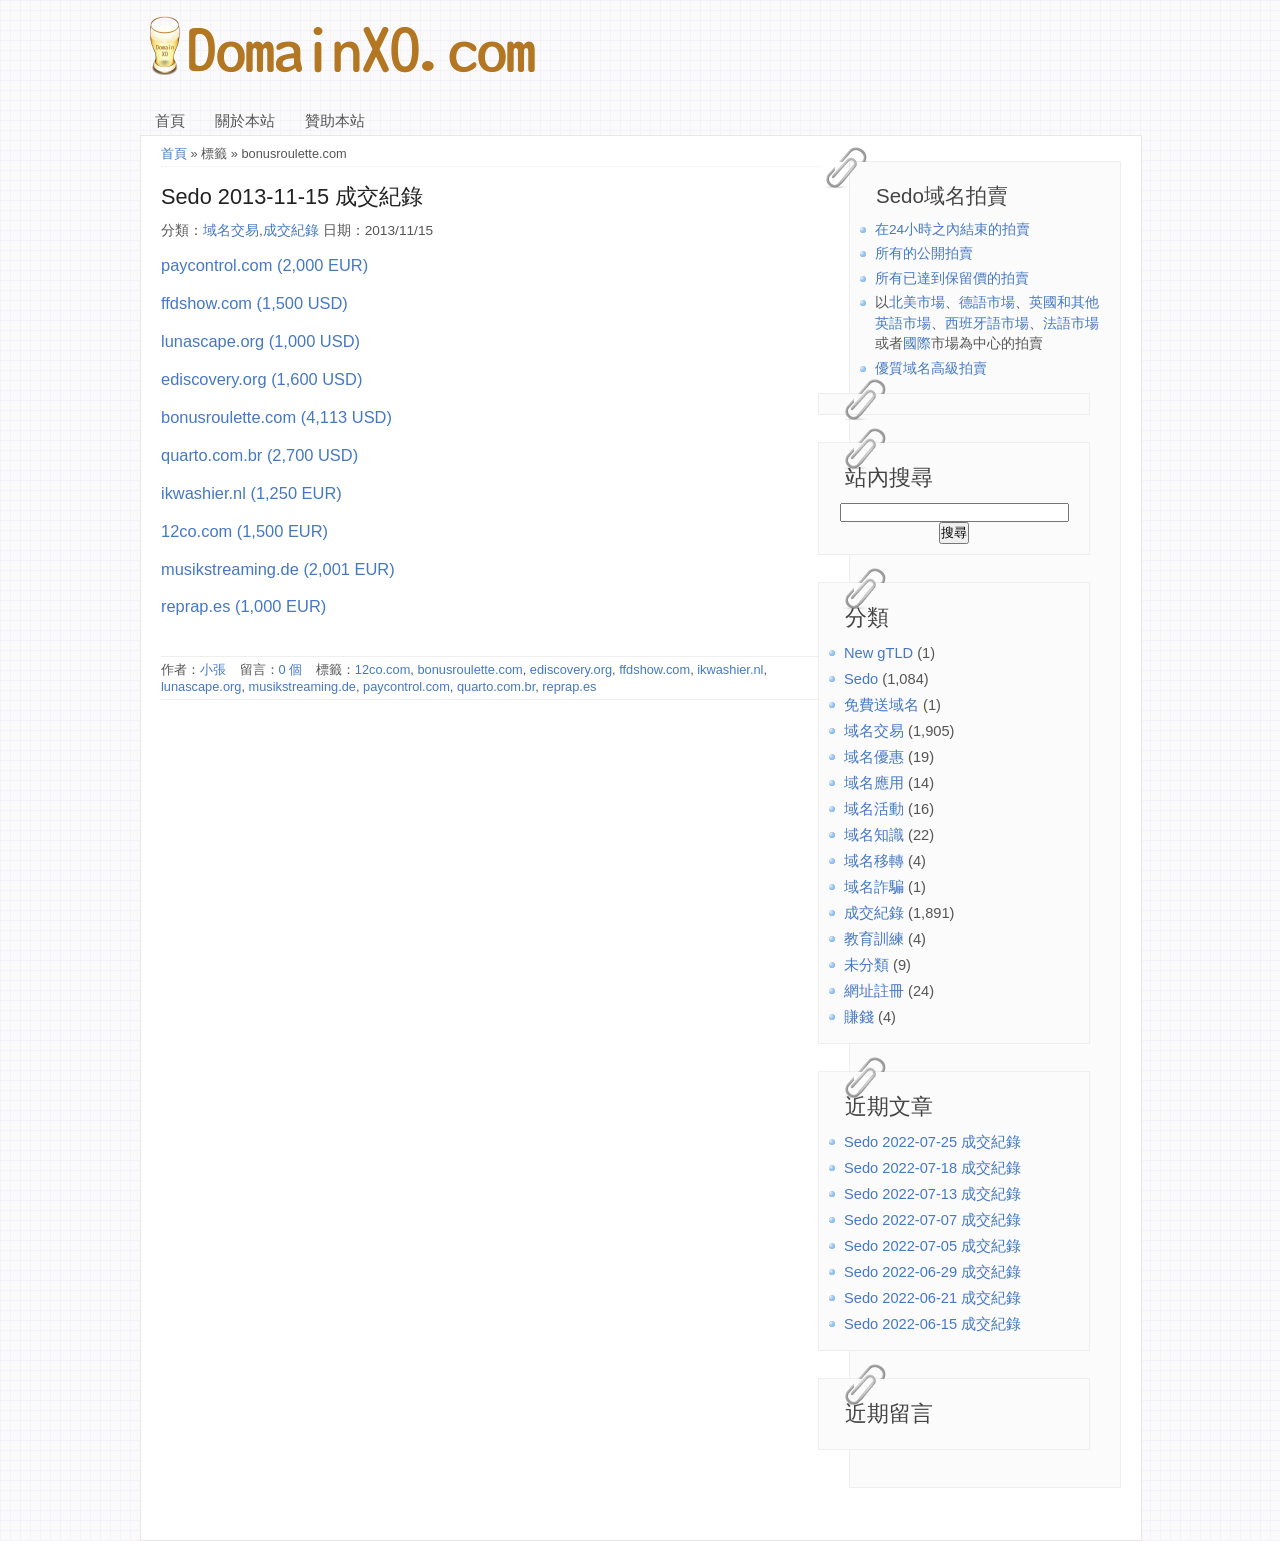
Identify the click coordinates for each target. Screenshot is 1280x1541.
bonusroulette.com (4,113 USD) (276, 417)
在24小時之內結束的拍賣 (952, 229)
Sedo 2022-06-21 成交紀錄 (932, 1298)
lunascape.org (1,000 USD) (260, 341)
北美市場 (917, 302)
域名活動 (874, 809)
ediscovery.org (571, 669)
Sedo (861, 679)
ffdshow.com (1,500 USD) (254, 303)
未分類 (866, 965)
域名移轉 (874, 861)
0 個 (291, 669)
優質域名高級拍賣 (931, 368)
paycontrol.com (406, 686)
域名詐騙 (874, 887)
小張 (213, 669)
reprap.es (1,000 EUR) (243, 606)
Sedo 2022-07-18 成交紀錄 (932, 1168)
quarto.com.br (496, 686)
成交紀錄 (874, 913)
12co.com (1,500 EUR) (244, 531)
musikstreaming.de (302, 686)
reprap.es (569, 686)
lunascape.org (201, 686)
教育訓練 (874, 939)
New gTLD (878, 653)
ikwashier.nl (730, 669)
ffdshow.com (654, 669)
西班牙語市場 (987, 323)
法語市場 (1071, 323)
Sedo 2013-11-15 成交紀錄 (292, 196)
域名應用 (874, 783)
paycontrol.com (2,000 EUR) (264, 265)
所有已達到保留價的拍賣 (952, 278)
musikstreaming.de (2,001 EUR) (278, 569)
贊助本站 (335, 121)
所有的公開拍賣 (924, 253)
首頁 (170, 121)
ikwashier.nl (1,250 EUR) (251, 493)
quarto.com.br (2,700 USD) (259, 455)
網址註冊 (874, 991)
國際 (917, 343)
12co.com (382, 669)
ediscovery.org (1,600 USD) (261, 379)
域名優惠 (874, 757)
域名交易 (874, 731)
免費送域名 (881, 705)
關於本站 (245, 121)
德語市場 (987, 302)
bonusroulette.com (469, 669)
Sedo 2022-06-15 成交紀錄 (932, 1324)
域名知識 (874, 835)
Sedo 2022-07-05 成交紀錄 (932, 1246)
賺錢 (859, 1017)
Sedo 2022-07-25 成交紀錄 (932, 1142)
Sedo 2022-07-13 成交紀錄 (932, 1194)
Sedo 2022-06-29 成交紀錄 (932, 1272)
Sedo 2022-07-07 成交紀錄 (932, 1220)
